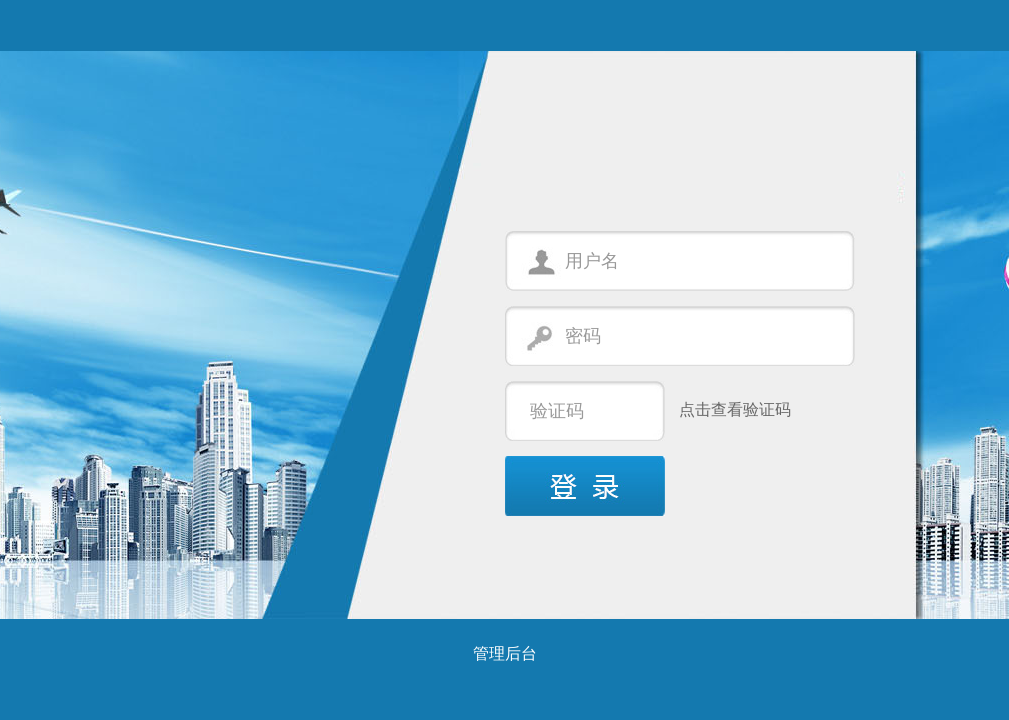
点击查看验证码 (735, 409)
